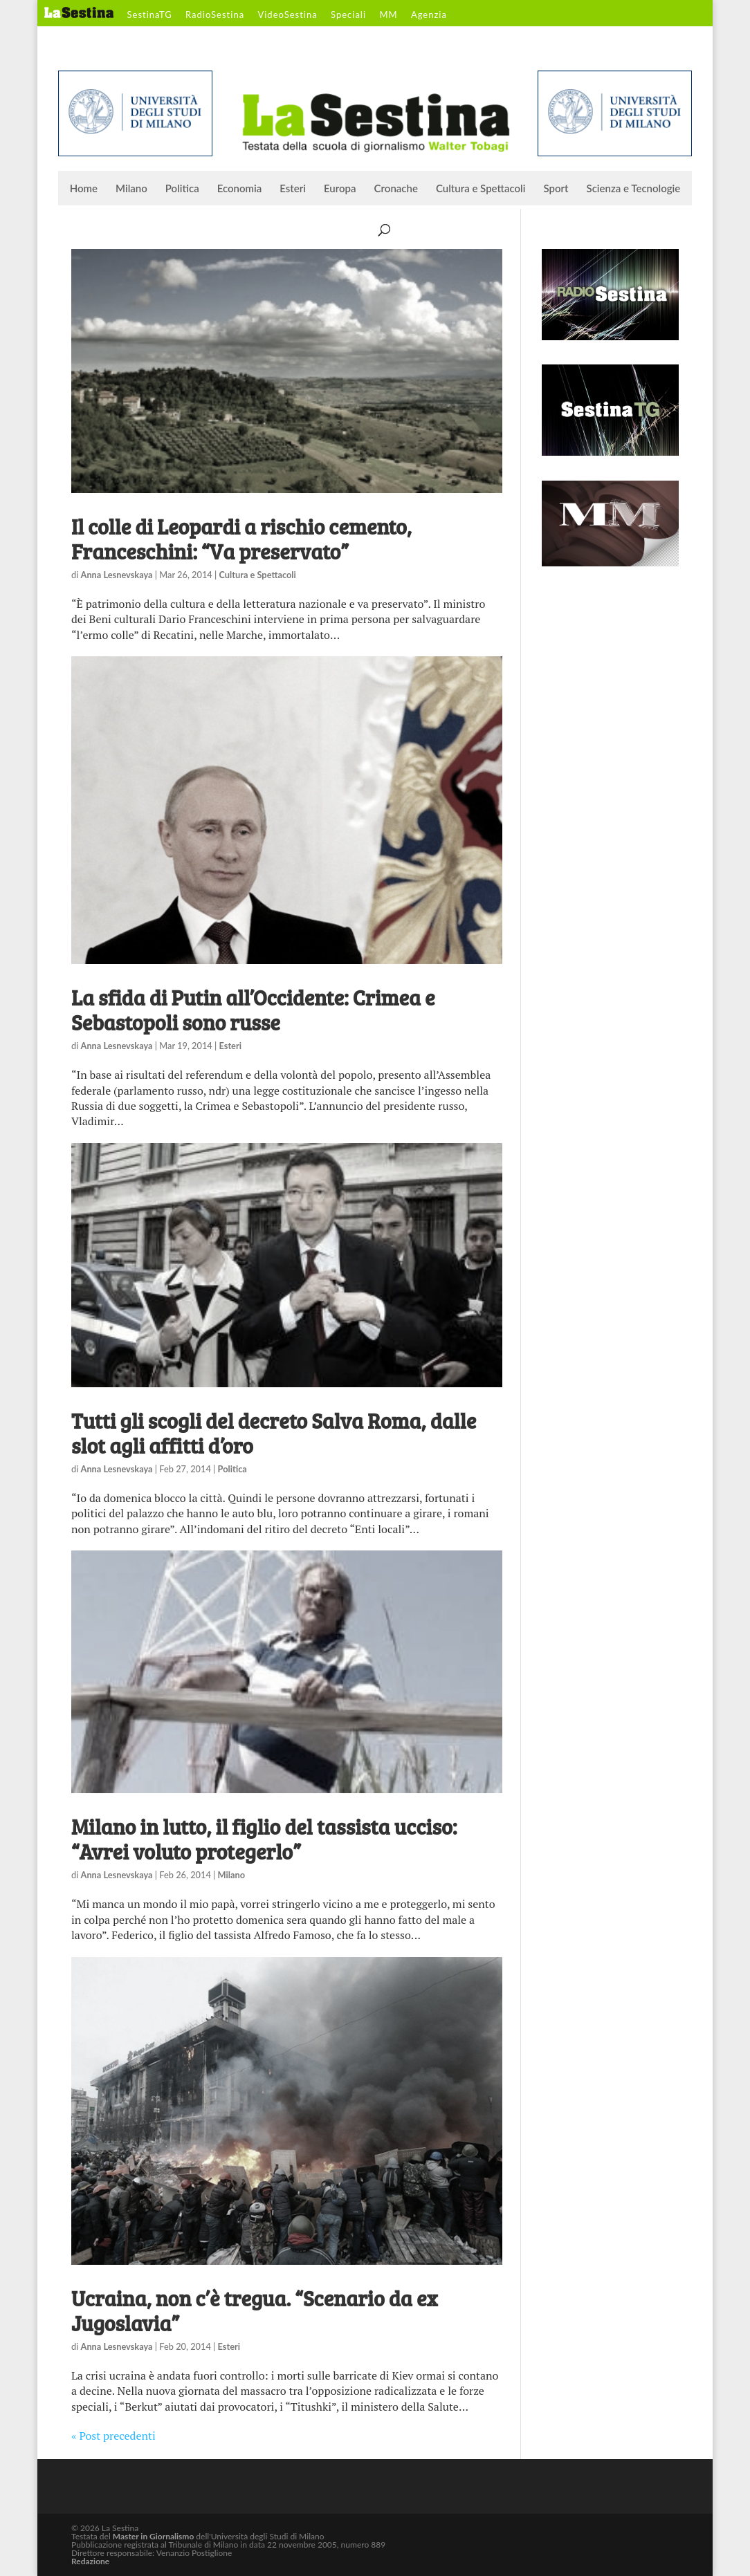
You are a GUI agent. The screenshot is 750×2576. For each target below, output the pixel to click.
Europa (340, 188)
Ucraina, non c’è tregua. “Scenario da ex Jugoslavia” (254, 2310)
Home (84, 188)
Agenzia (429, 15)
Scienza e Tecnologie (634, 188)
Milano (131, 188)
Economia (239, 188)
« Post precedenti (113, 2435)
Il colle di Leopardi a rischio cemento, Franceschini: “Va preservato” (241, 538)
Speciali (348, 15)
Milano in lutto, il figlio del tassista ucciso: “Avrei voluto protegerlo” (264, 1839)
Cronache (396, 188)
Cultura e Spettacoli (481, 188)
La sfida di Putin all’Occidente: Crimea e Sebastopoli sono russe (253, 1009)
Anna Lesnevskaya (117, 574)
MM (388, 15)
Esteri (293, 188)
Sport (555, 188)
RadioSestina (214, 15)
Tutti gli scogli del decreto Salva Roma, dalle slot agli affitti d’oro (273, 1433)
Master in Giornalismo (153, 2536)
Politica (182, 188)
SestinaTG (149, 15)
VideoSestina (287, 15)
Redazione (90, 2561)
